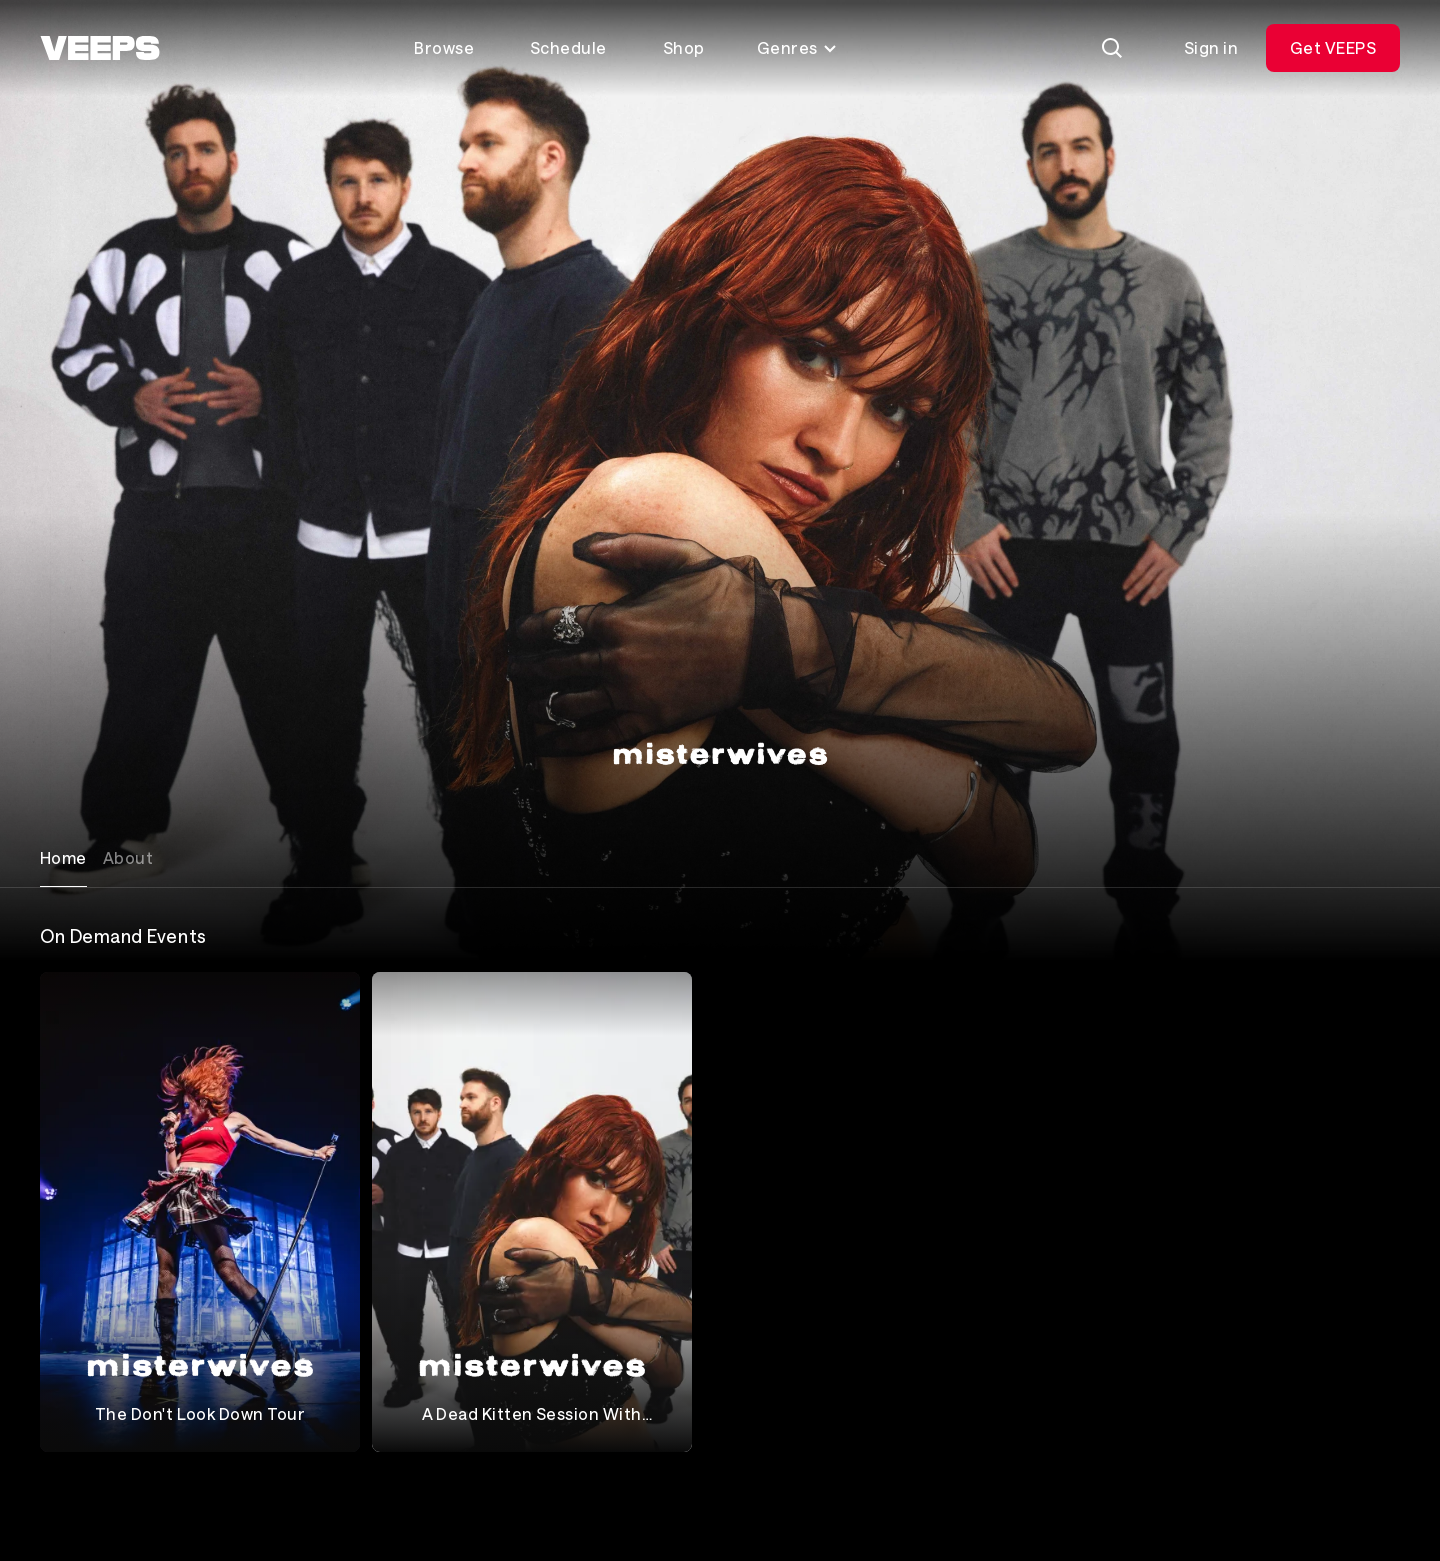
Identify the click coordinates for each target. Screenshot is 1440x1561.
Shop (684, 47)
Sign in (1211, 47)
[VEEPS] (100, 48)
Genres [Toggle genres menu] (797, 47)
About (128, 857)
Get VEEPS (1333, 47)
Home (63, 857)
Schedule (568, 47)
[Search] (1112, 48)
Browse (444, 47)
